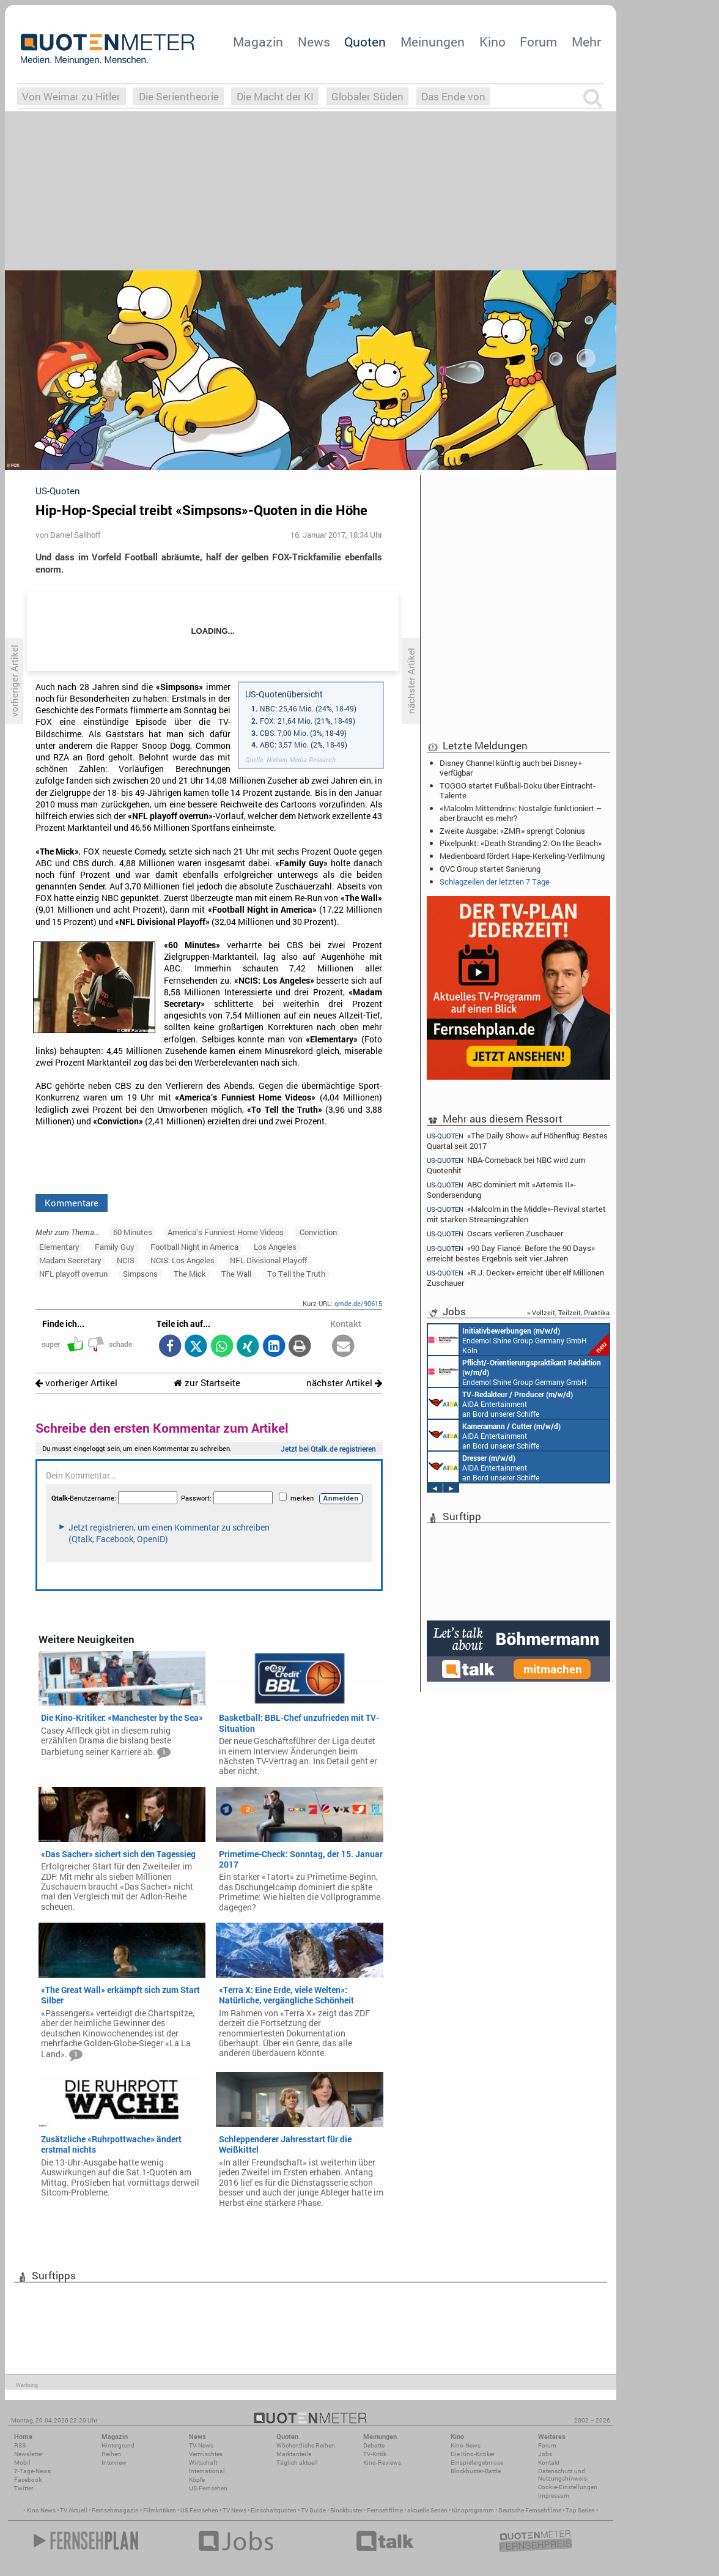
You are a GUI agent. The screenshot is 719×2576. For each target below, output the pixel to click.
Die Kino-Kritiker (473, 2454)
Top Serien (580, 2510)
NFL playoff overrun (73, 1274)
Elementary (59, 1247)
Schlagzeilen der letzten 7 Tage (495, 881)
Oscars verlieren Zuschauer (495, 1233)
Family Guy (115, 1247)
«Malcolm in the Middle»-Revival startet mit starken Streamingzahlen (516, 1214)
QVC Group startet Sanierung (490, 868)
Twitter (23, 2488)
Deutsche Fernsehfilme (529, 2510)
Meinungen (432, 41)
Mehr (586, 41)
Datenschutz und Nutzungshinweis (562, 2474)
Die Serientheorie (179, 96)
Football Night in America (194, 1247)
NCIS (126, 1260)
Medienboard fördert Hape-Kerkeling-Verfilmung (522, 855)
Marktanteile (293, 2454)
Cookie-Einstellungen (567, 2487)
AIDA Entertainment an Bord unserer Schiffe (500, 1403)
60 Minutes (132, 1232)
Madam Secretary (70, 1260)
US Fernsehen (199, 2510)
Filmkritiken (159, 2510)
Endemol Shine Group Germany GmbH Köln (518, 1339)
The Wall (236, 1274)
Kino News (41, 2510)
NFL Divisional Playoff (268, 1260)
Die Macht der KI (275, 96)
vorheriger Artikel (76, 1383)
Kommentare (71, 1203)
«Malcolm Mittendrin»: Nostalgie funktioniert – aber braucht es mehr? (521, 813)
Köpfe (197, 2480)
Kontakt (548, 2463)
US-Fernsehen (208, 2488)
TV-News (201, 2445)
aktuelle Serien (427, 2510)
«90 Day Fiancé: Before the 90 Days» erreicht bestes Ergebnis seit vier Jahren (511, 1253)
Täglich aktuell (297, 2463)
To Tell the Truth (296, 1274)
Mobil (22, 2463)
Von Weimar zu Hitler (71, 96)
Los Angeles (275, 1247)
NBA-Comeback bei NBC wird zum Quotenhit (506, 1165)
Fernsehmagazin (115, 2510)
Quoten (365, 41)
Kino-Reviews (382, 2463)
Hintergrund (118, 2445)
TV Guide (313, 2510)
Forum (538, 41)
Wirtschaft (203, 2463)
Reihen (111, 2454)
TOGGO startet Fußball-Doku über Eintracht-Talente (517, 790)
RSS (20, 2445)
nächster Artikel (344, 1383)
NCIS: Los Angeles (182, 1260)
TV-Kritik (374, 2454)
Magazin (258, 41)
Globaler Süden (367, 96)
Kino (492, 41)
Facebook (28, 2480)
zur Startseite (207, 1383)
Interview (114, 2463)
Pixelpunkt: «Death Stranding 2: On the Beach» (521, 842)
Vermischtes (206, 2454)
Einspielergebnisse (477, 2463)
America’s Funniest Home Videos (226, 1232)
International (207, 2471)
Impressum (553, 2496)
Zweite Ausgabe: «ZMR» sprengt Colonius (512, 830)
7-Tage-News (32, 2471)
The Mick (190, 1274)
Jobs (545, 2454)
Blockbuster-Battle (476, 2471)
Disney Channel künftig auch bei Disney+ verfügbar (511, 767)
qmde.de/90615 (358, 1303)
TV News (234, 2510)
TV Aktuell (73, 2510)
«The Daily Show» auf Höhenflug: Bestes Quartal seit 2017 (517, 1140)
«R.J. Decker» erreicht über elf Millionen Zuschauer (515, 1278)
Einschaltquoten (274, 2510)
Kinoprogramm (473, 2510)
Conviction (318, 1232)
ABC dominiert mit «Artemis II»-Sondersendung (501, 1189)
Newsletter (28, 2454)
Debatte (374, 2445)
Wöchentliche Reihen (305, 2445)
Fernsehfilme (385, 2510)
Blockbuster (346, 2510)
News (314, 41)
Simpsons (140, 1274)
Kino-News (466, 2445)
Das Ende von (453, 96)
